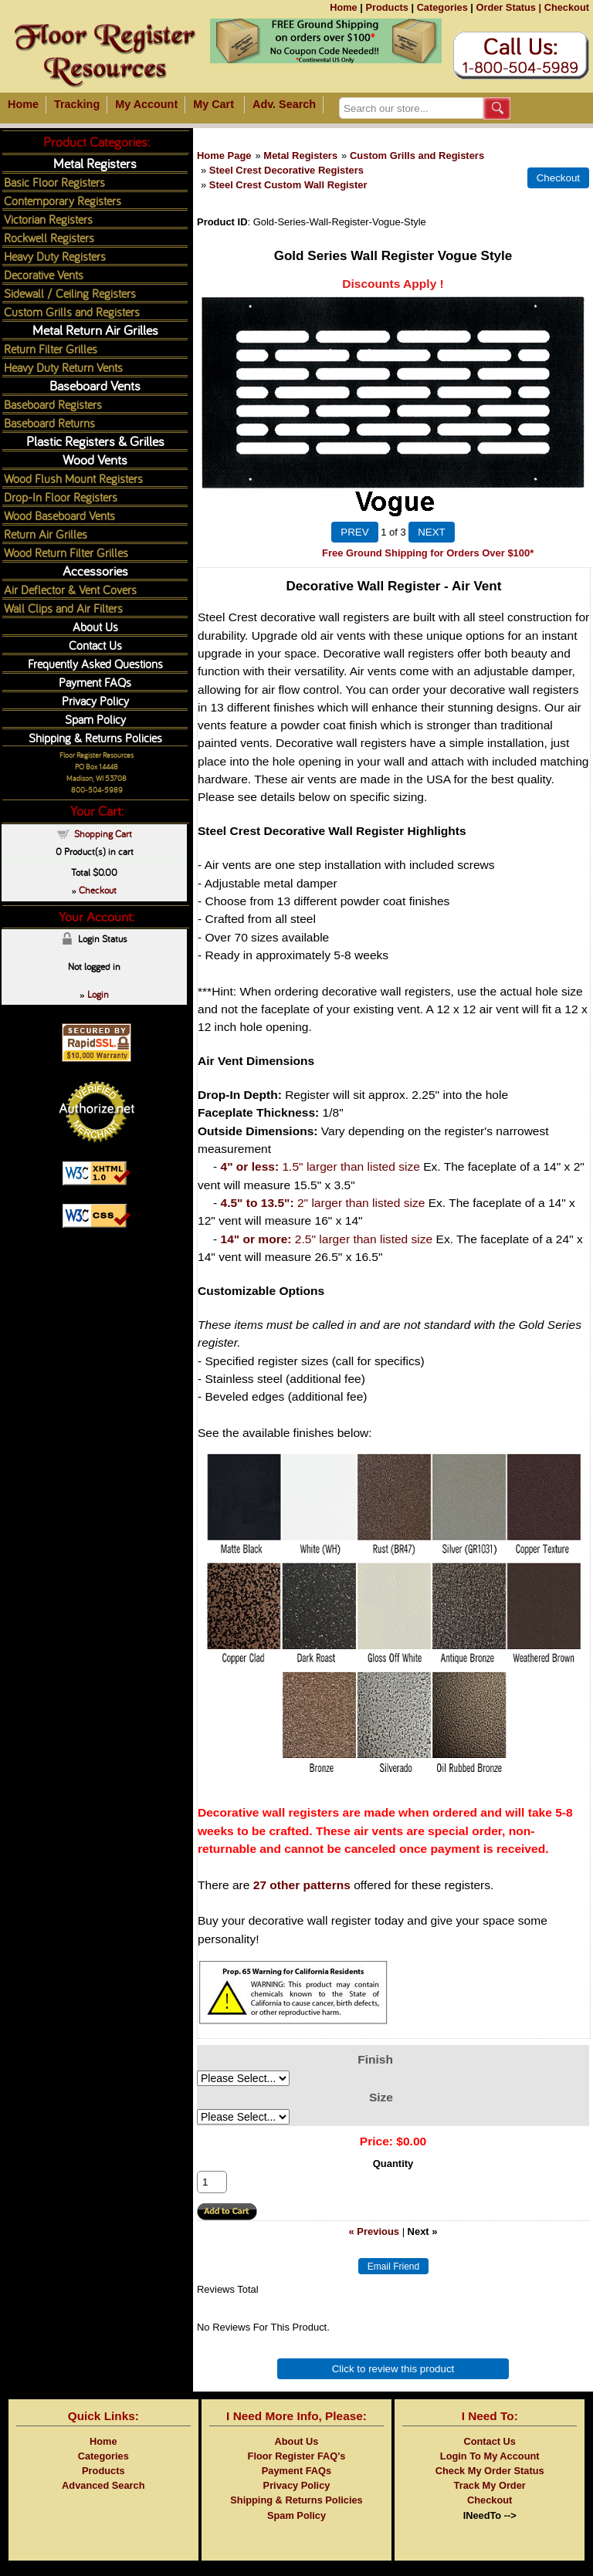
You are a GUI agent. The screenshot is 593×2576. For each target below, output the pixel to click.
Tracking (77, 104)
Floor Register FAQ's (297, 2456)
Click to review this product (393, 2369)
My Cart (213, 104)
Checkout (566, 7)
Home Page (224, 155)
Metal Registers (300, 155)
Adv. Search (284, 104)
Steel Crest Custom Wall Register (288, 185)
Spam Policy (95, 719)
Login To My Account (490, 2456)
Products (386, 7)
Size (381, 2097)
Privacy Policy (95, 700)
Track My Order (490, 2485)
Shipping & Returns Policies (95, 737)
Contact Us (95, 645)
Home (343, 7)
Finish (375, 2059)
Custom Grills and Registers (417, 155)
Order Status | (508, 7)
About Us (95, 626)
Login (98, 994)
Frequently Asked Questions (95, 663)
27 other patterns (302, 1884)
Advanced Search (103, 2485)
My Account (146, 104)
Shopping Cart (103, 833)
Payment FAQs (95, 682)
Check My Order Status (489, 2470)
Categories (442, 7)
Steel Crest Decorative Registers (286, 170)
